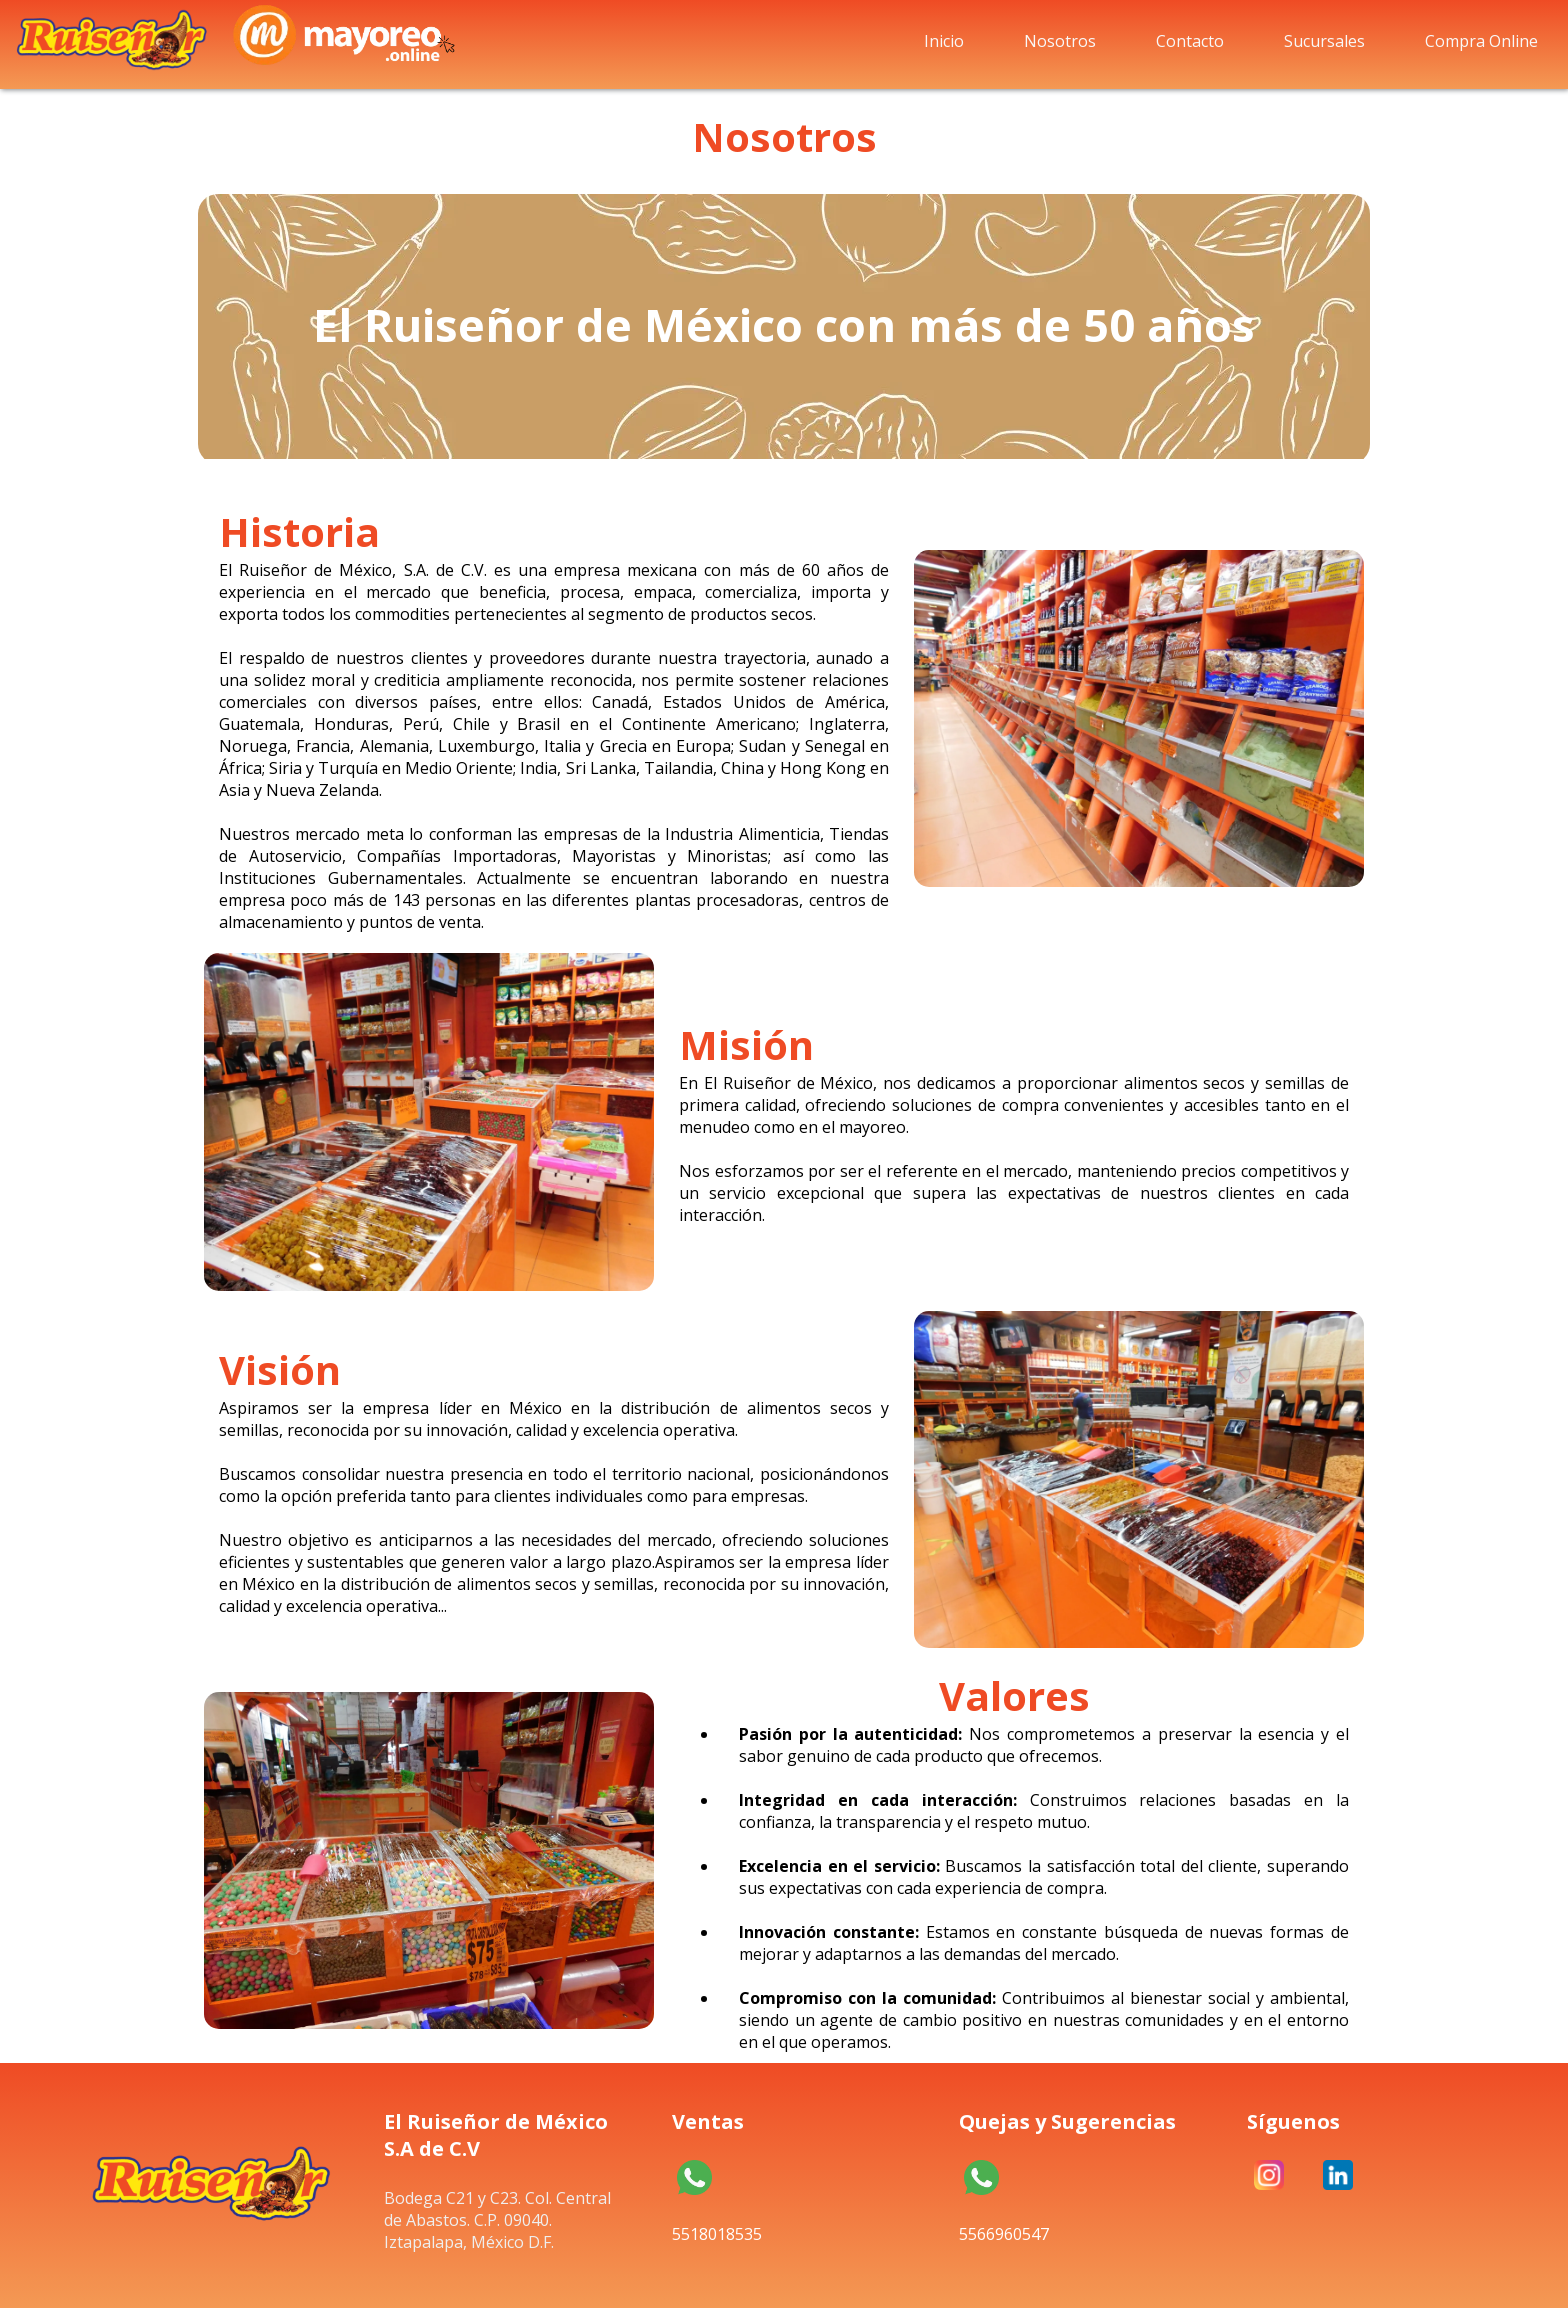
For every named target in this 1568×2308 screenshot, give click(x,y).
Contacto (1190, 41)
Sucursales (1324, 41)
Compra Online (1481, 41)
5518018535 (694, 2182)
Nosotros (1060, 41)
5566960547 (981, 2182)
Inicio (944, 41)
